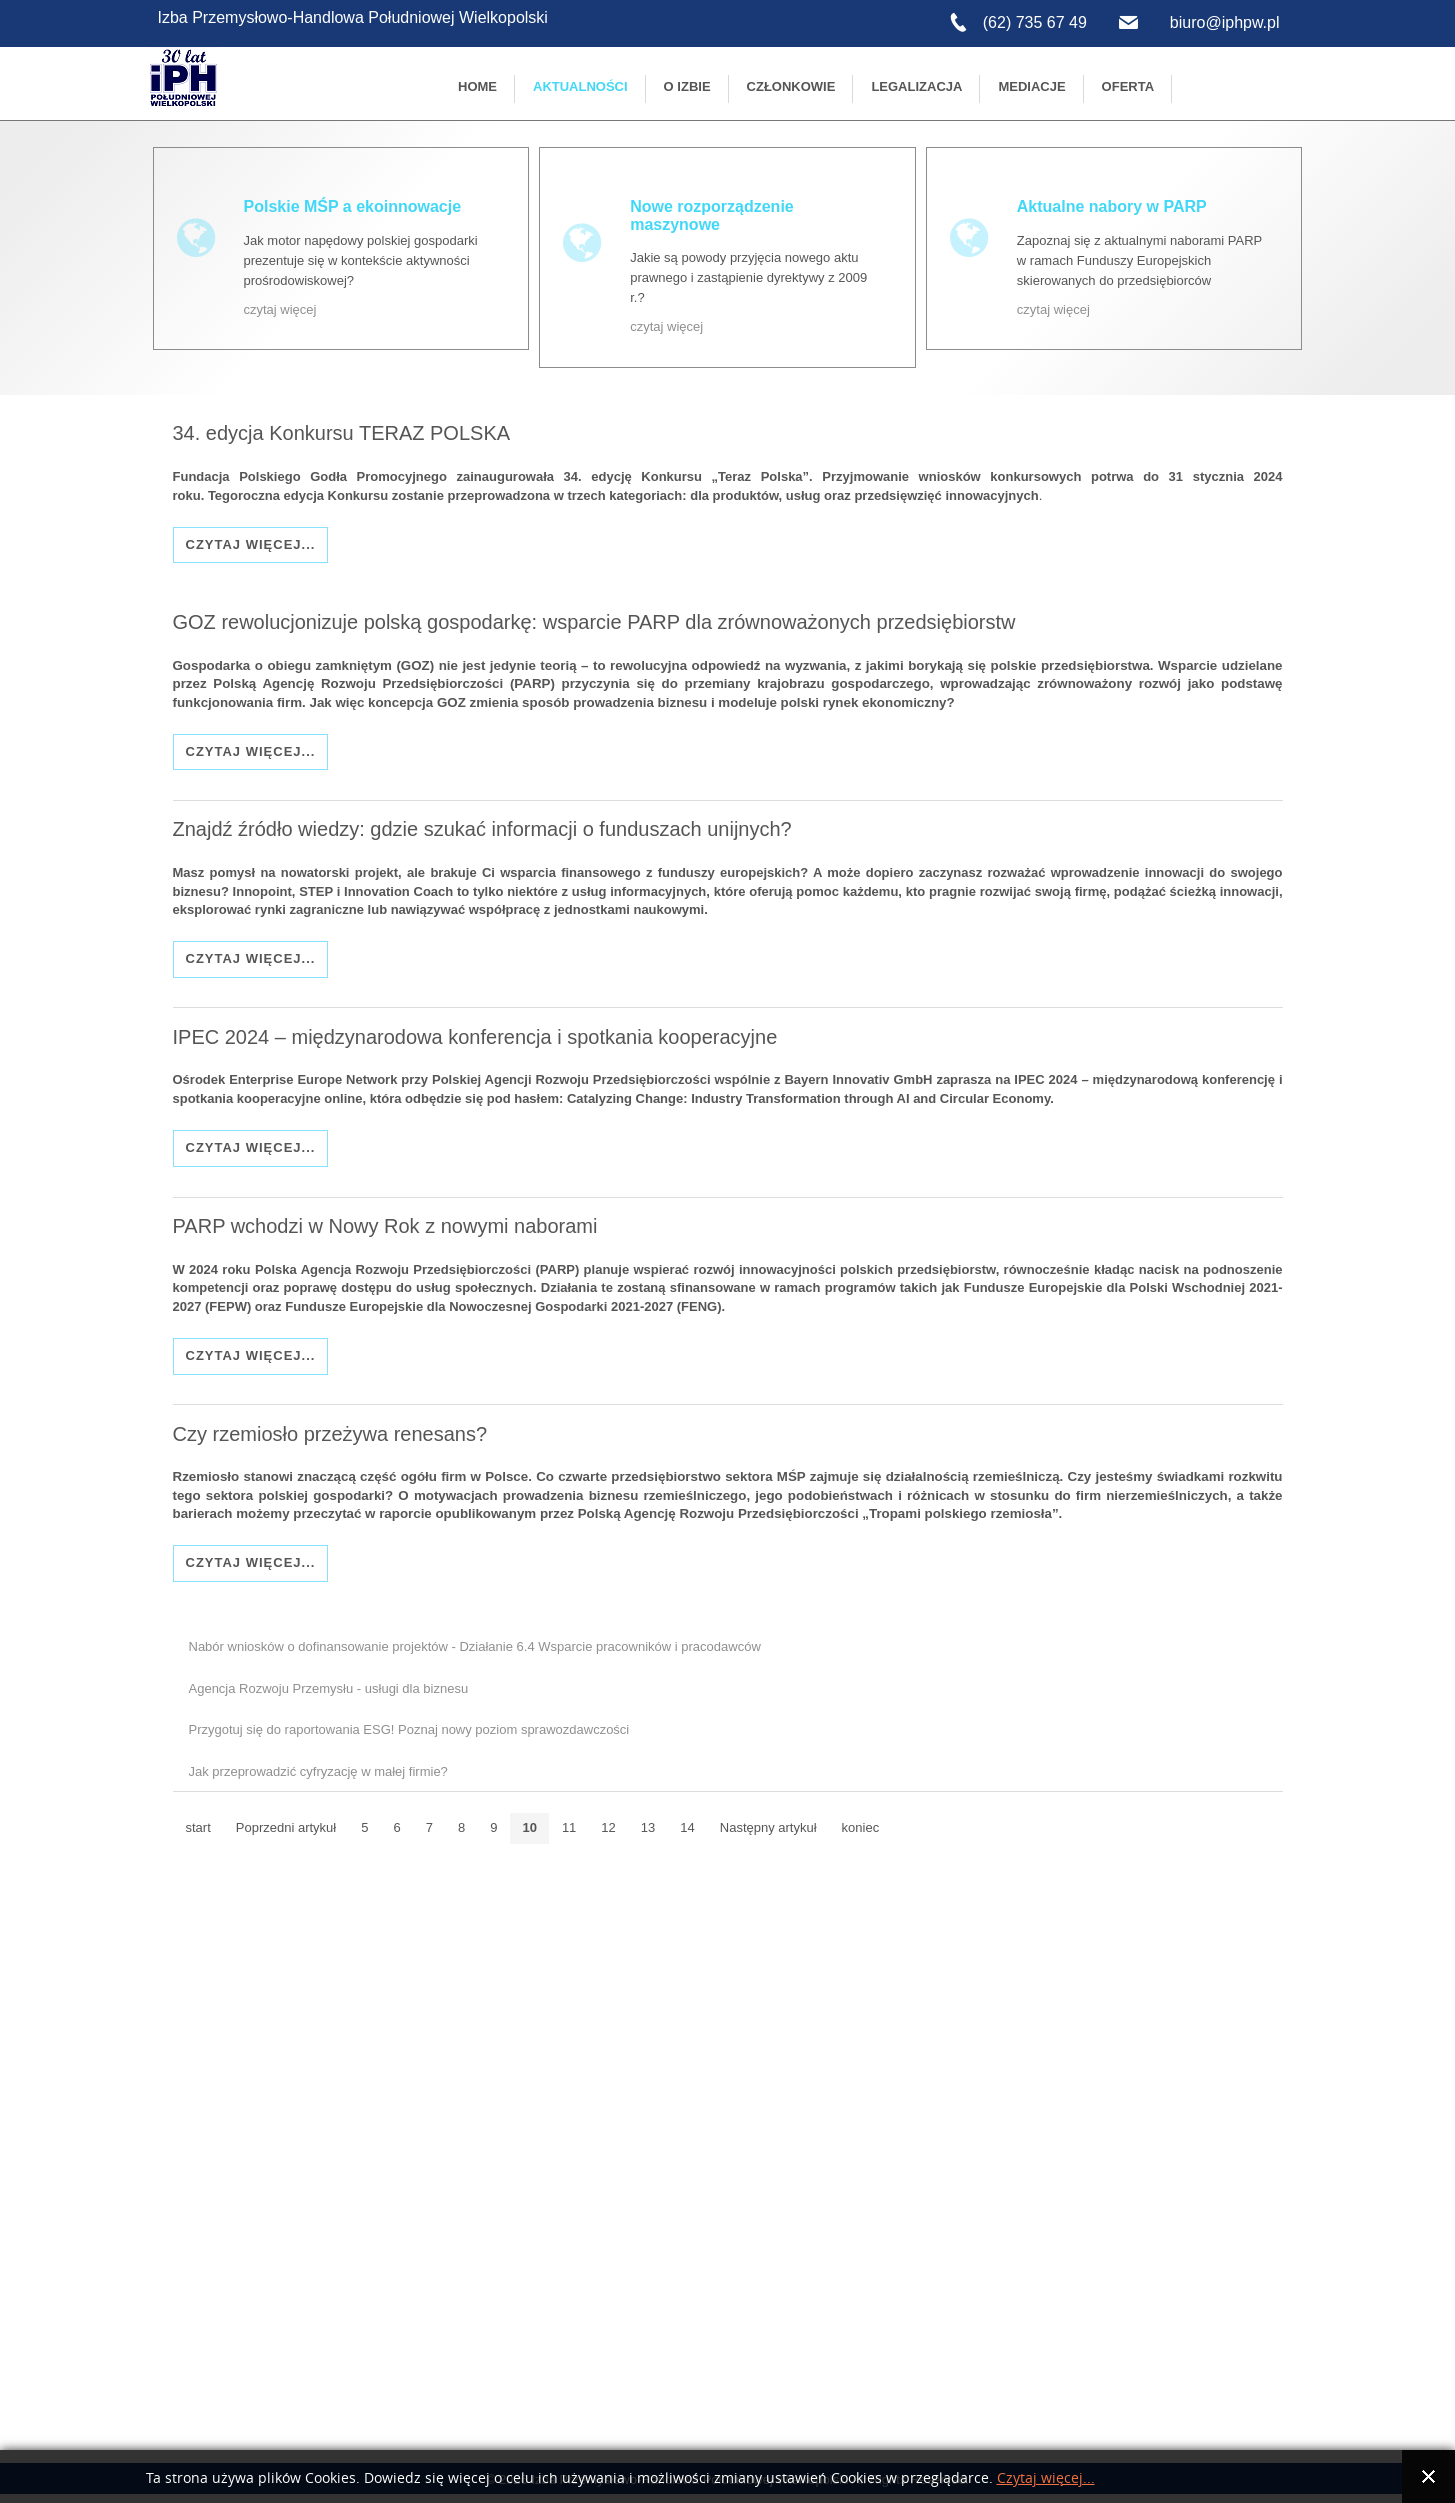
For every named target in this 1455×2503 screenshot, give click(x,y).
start (198, 1829)
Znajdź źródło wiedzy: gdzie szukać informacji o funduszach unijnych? (482, 829)
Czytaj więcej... (251, 543)
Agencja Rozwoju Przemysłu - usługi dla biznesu (329, 1690)
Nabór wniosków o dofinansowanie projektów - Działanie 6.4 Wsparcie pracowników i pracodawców (475, 1648)
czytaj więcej (280, 309)
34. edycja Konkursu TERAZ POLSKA (342, 432)
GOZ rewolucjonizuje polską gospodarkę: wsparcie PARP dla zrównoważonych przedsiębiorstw (594, 621)
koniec (861, 1829)
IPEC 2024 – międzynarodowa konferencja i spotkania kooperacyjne (475, 1037)
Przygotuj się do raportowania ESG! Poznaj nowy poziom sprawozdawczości (409, 1731)
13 (648, 1829)
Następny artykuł (768, 1829)
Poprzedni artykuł (286, 1829)
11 (569, 1829)
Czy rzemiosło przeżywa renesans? (330, 1435)
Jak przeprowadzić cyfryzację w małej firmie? (318, 1773)
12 (608, 1829)
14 (687, 1829)
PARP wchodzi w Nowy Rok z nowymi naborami (385, 1227)
